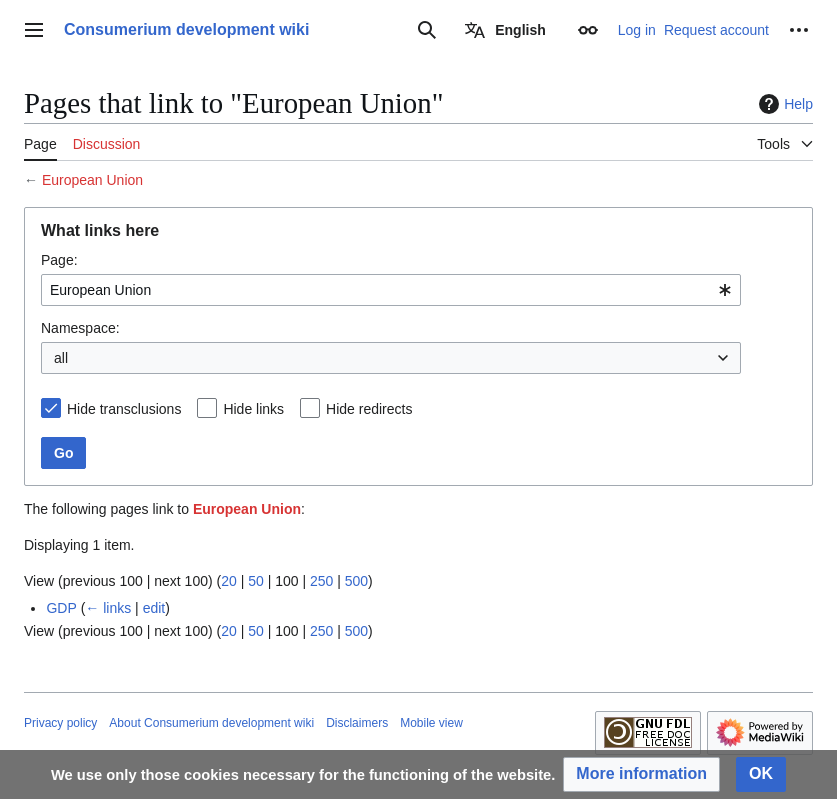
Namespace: (80, 328)
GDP (61, 608)
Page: (59, 260)
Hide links (253, 409)
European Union (92, 180)
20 (229, 581)
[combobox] (391, 290)
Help (783, 104)
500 (356, 581)
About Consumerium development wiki (211, 723)
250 (321, 581)
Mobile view (431, 723)
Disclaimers (357, 723)
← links (108, 608)
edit (154, 608)
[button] (641, 774)
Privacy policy (60, 723)
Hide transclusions (124, 409)
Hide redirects (369, 409)
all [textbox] (61, 358)
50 (256, 581)
